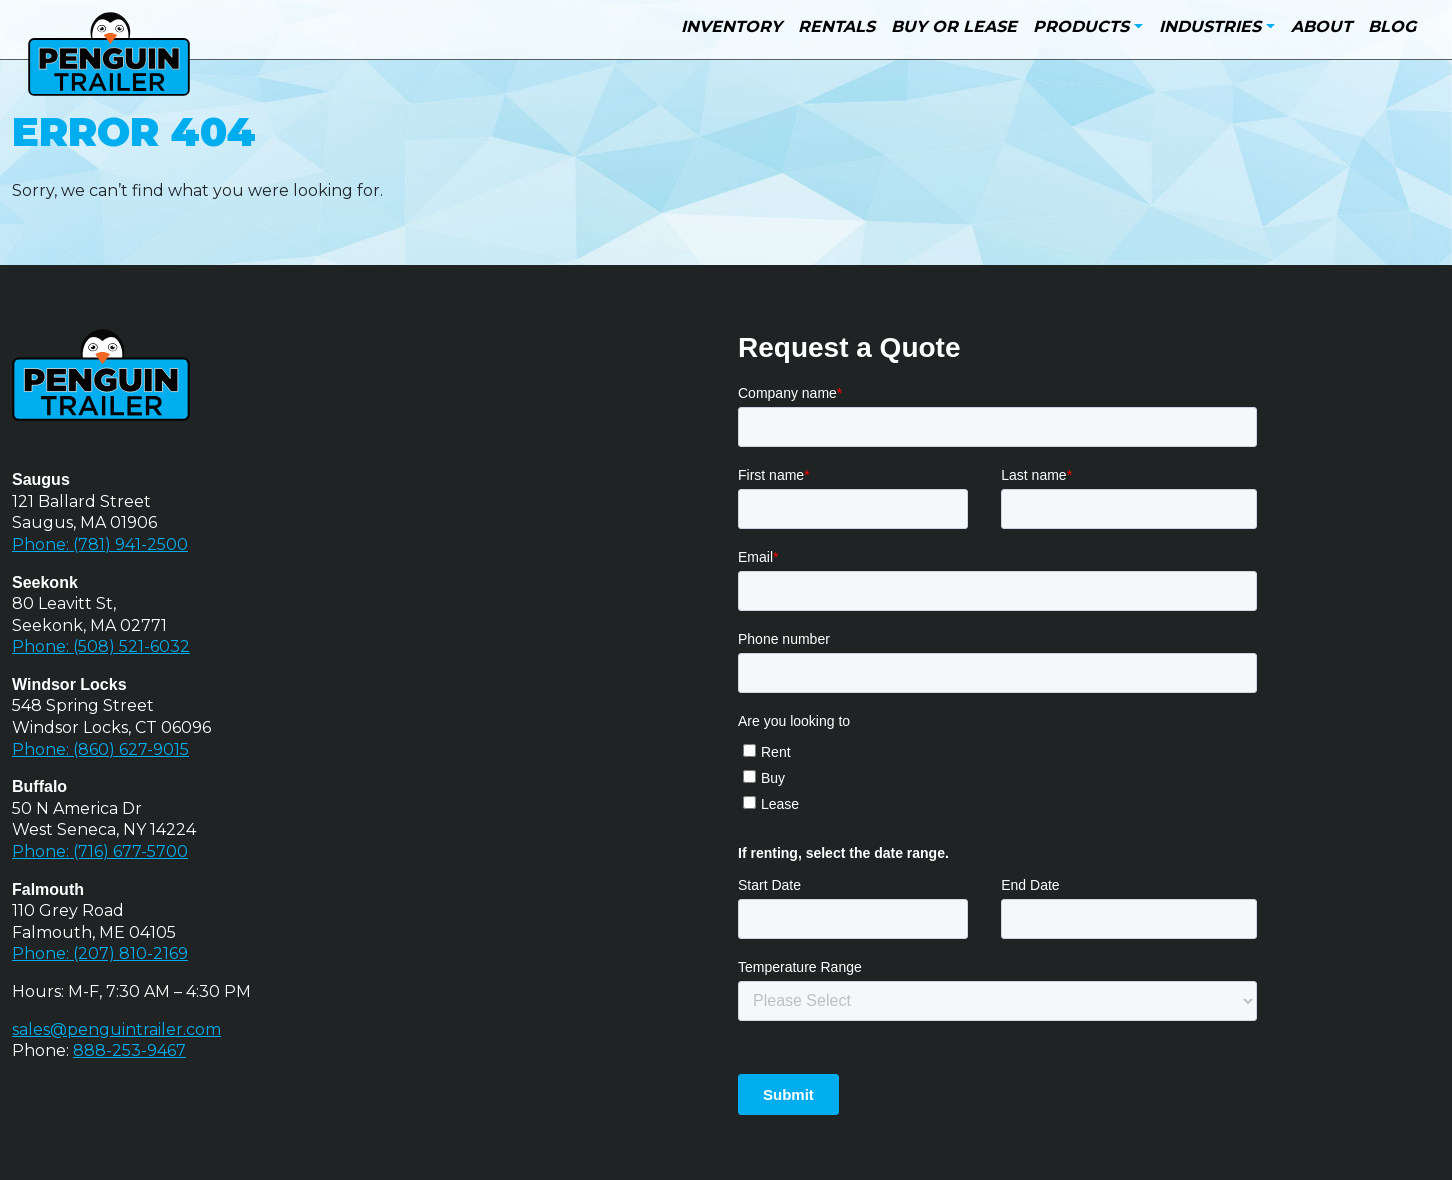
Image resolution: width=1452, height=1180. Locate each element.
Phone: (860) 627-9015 (100, 749)
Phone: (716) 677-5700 (100, 851)
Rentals (836, 26)
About (1321, 26)
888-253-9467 (129, 1050)
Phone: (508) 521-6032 (101, 646)
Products (1081, 26)
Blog (1392, 26)
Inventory (731, 26)
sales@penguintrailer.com (116, 1029)
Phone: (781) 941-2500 (100, 544)
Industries (1210, 26)
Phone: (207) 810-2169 (100, 953)
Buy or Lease (954, 26)
